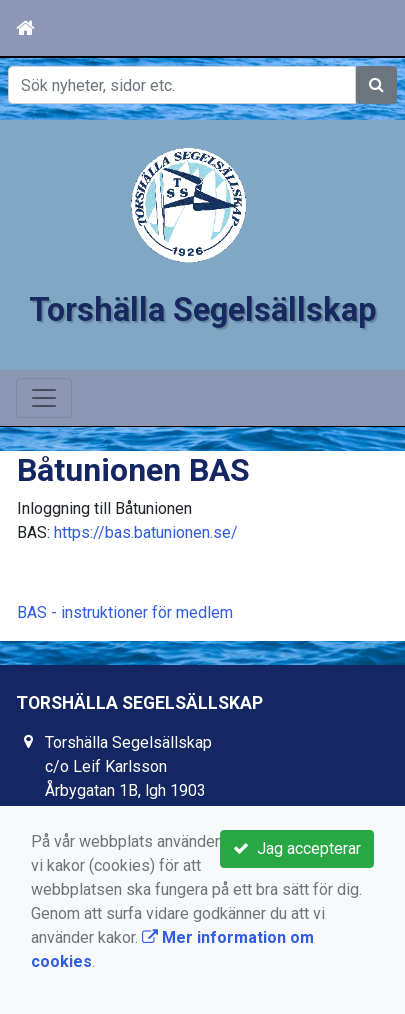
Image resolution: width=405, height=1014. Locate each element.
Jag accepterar (297, 848)
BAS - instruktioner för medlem (125, 612)
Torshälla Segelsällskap (203, 310)
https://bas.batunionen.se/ (146, 532)
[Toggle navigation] (44, 398)
